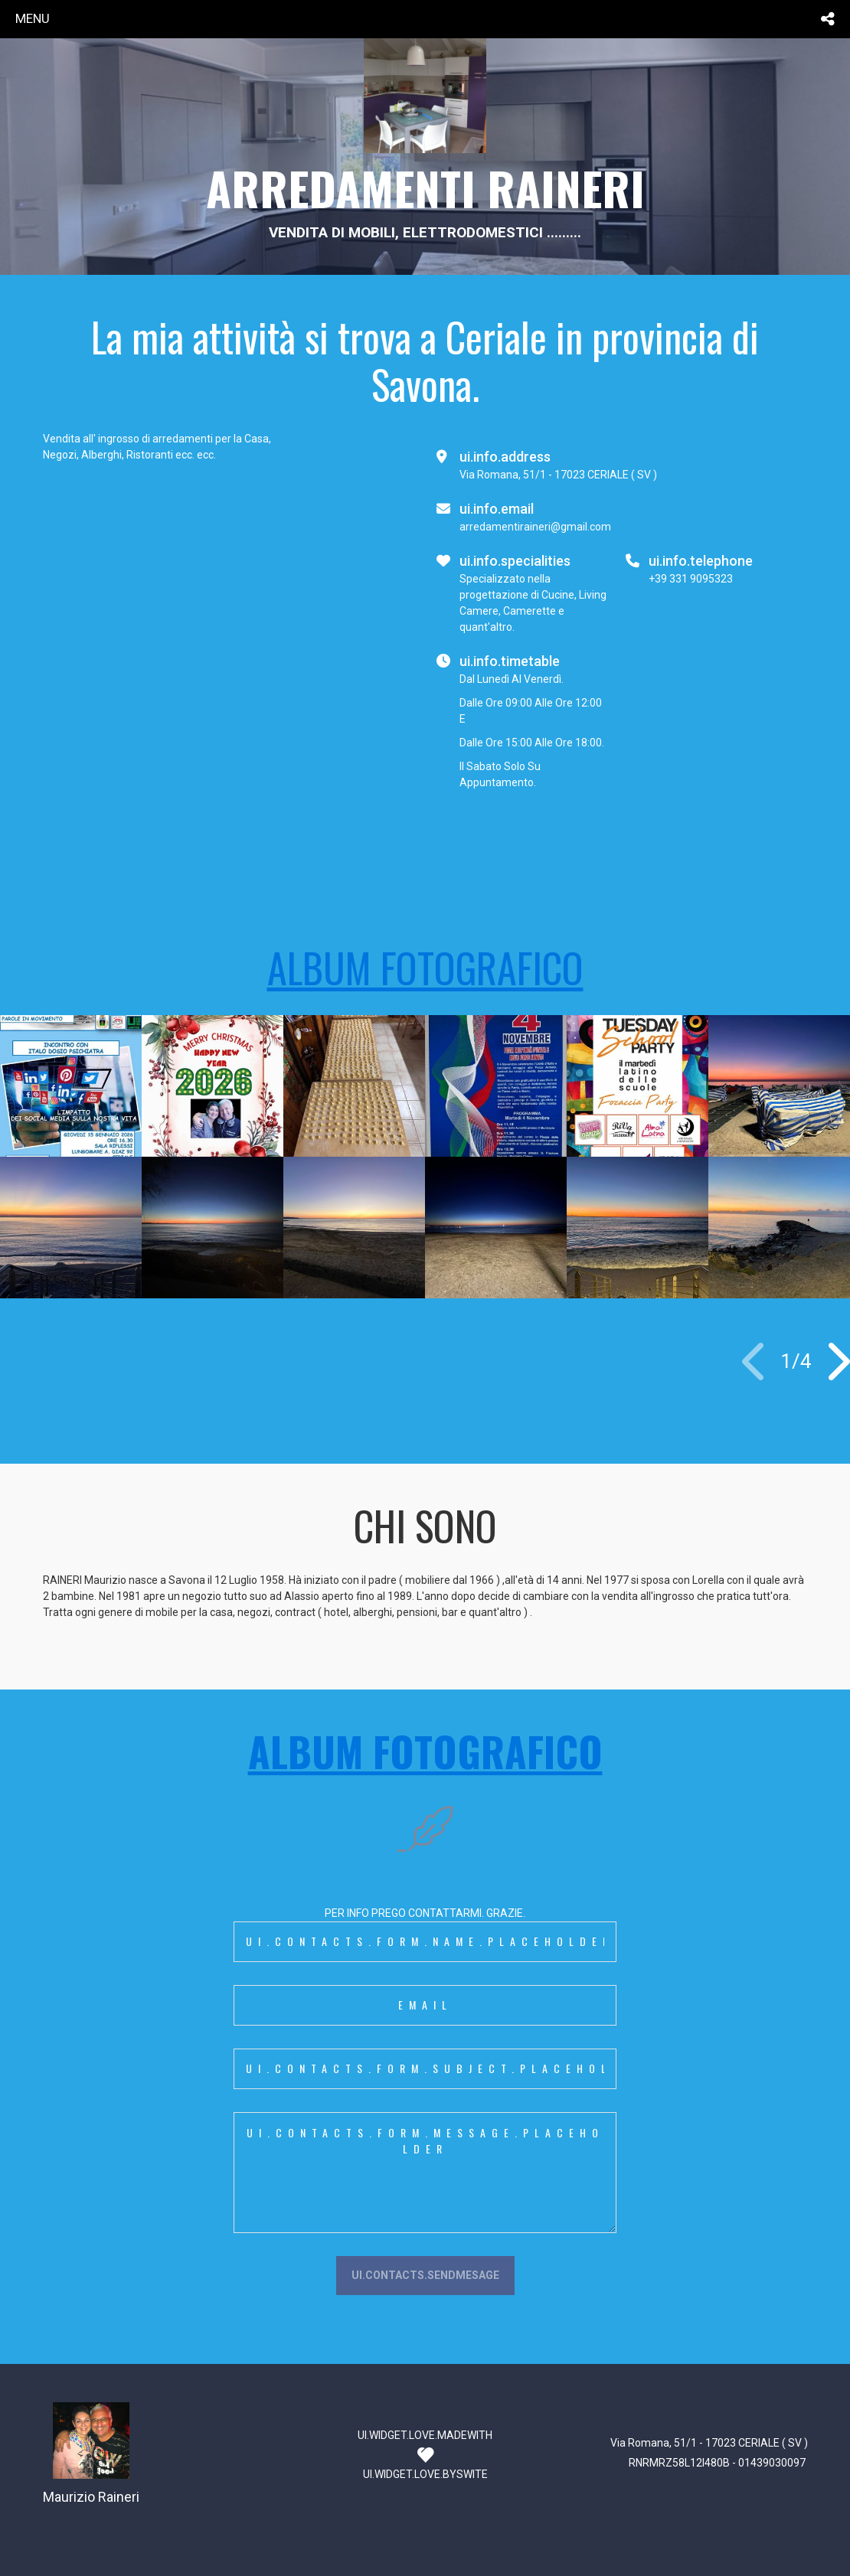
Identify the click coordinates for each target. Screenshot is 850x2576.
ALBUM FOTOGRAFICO (425, 967)
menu (32, 18)
